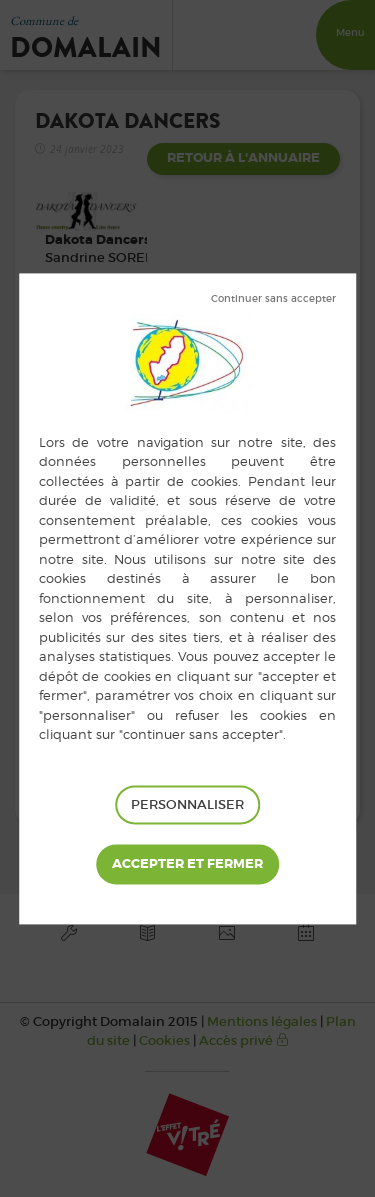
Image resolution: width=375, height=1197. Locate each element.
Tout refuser (273, 299)
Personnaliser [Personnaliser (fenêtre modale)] (187, 804)
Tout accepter (187, 865)
